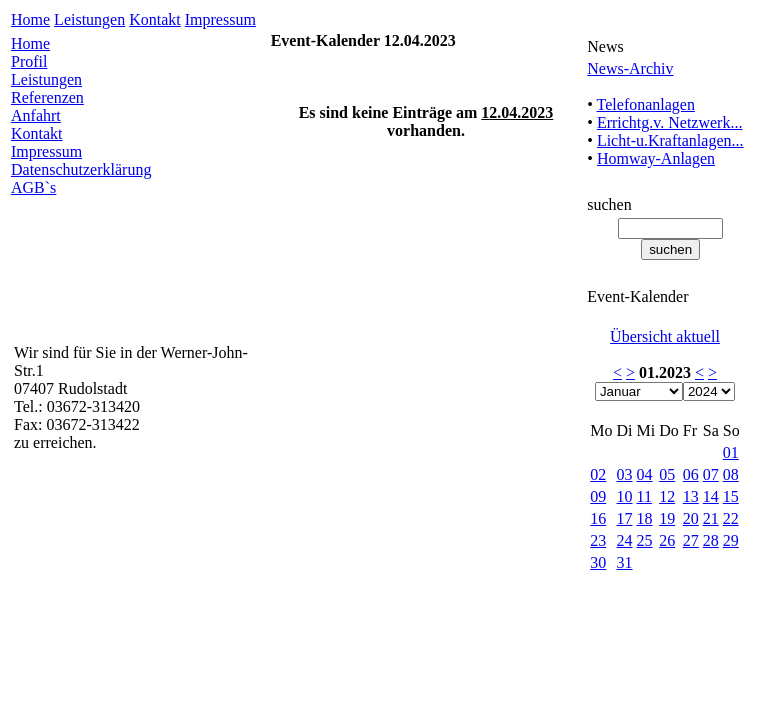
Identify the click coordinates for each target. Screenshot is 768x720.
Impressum (220, 19)
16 (598, 518)
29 (731, 540)
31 (625, 562)
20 (691, 518)
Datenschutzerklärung (81, 169)
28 (711, 540)
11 (644, 496)
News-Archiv (630, 68)
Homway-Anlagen (656, 158)
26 (667, 540)
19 (667, 518)
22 (731, 518)
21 (711, 518)
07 (711, 474)
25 (645, 540)
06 (691, 474)
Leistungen (89, 19)
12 (667, 496)
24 (625, 540)
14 (711, 496)
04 (645, 474)
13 (691, 496)
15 (731, 496)
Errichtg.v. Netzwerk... (670, 122)
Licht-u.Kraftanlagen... (670, 140)
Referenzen (47, 97)
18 (645, 518)
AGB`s (33, 187)
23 (598, 540)
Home (30, 19)
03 (625, 474)
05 (667, 474)
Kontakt (155, 19)
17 (625, 518)
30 (598, 562)
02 (598, 474)
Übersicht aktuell (665, 336)
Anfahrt (36, 115)
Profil (29, 61)
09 (598, 496)
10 (625, 496)
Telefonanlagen (646, 104)
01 (731, 452)
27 (691, 540)
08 (731, 474)
